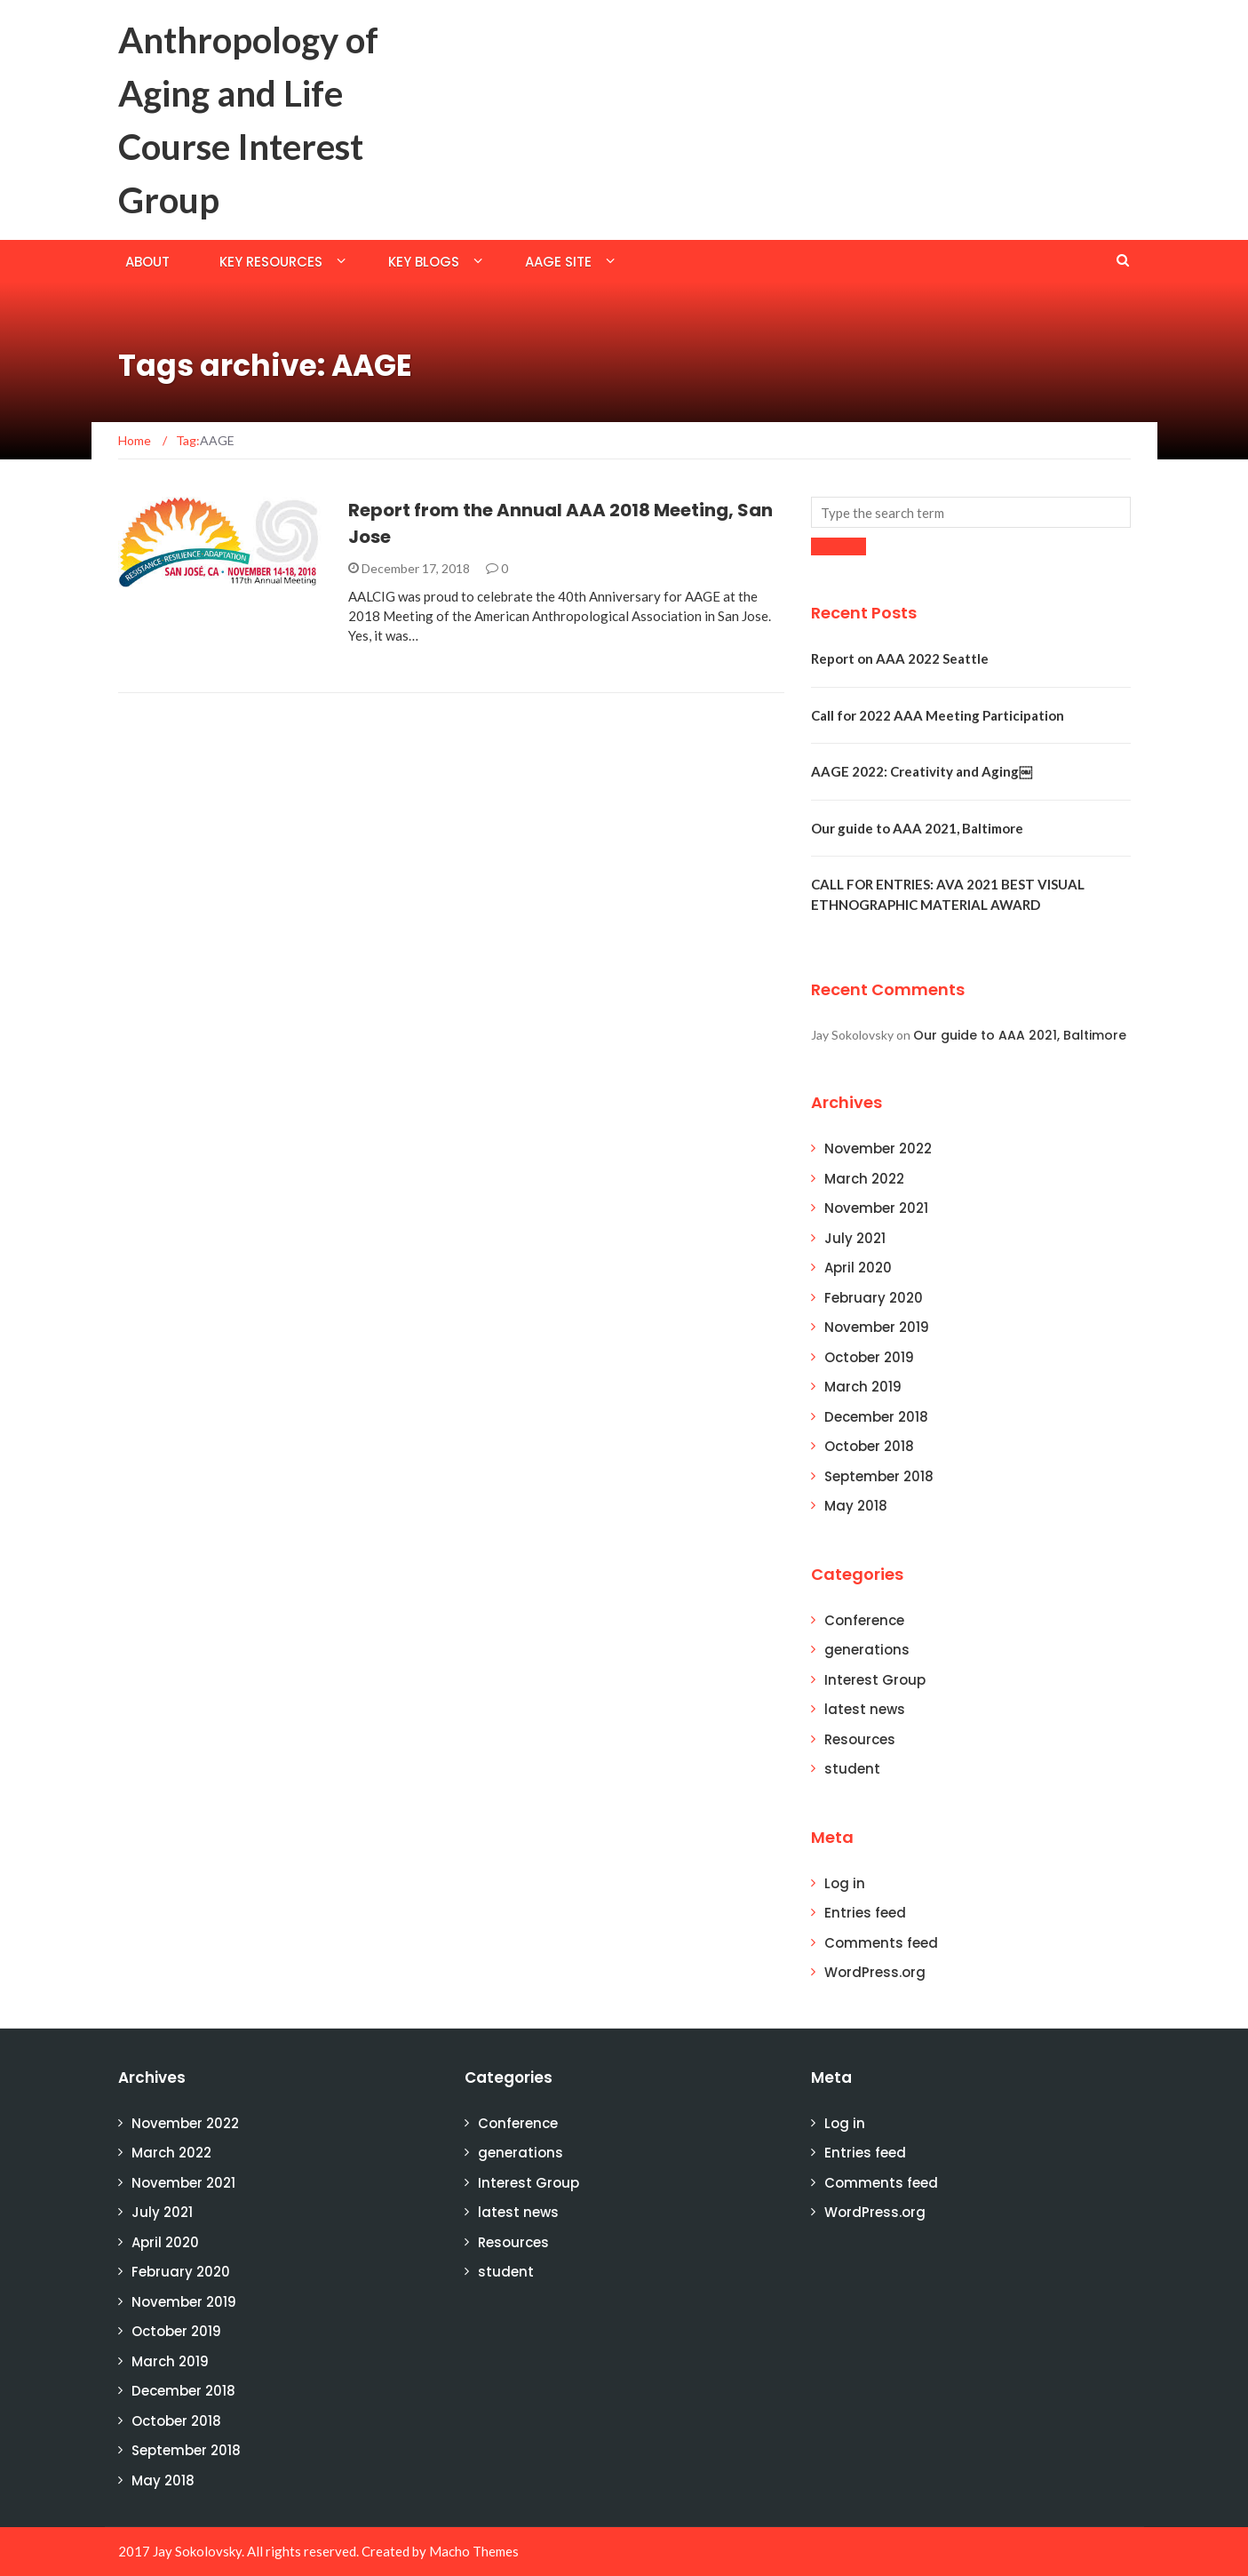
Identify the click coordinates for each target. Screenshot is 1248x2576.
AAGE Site (558, 261)
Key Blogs (423, 261)
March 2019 (863, 1386)
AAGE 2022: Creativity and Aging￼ (921, 771)
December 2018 (876, 1417)
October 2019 (869, 1357)
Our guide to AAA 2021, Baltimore (917, 828)
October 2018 (869, 1446)
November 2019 (876, 1327)
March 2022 (864, 1178)
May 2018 (855, 1505)
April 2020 (858, 1267)
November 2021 (876, 1208)
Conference (864, 1620)
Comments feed (881, 1943)
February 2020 (873, 1297)
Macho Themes (474, 2551)
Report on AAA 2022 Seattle (900, 658)
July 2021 (855, 1238)
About (147, 261)
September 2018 (879, 1476)
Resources (859, 1739)
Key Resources (270, 261)
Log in (844, 1883)
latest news (864, 1709)
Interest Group (875, 1680)
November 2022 (878, 1148)
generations (867, 1649)
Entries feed (865, 1912)
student (852, 1768)
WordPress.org (875, 1972)
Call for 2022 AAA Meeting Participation (937, 715)
